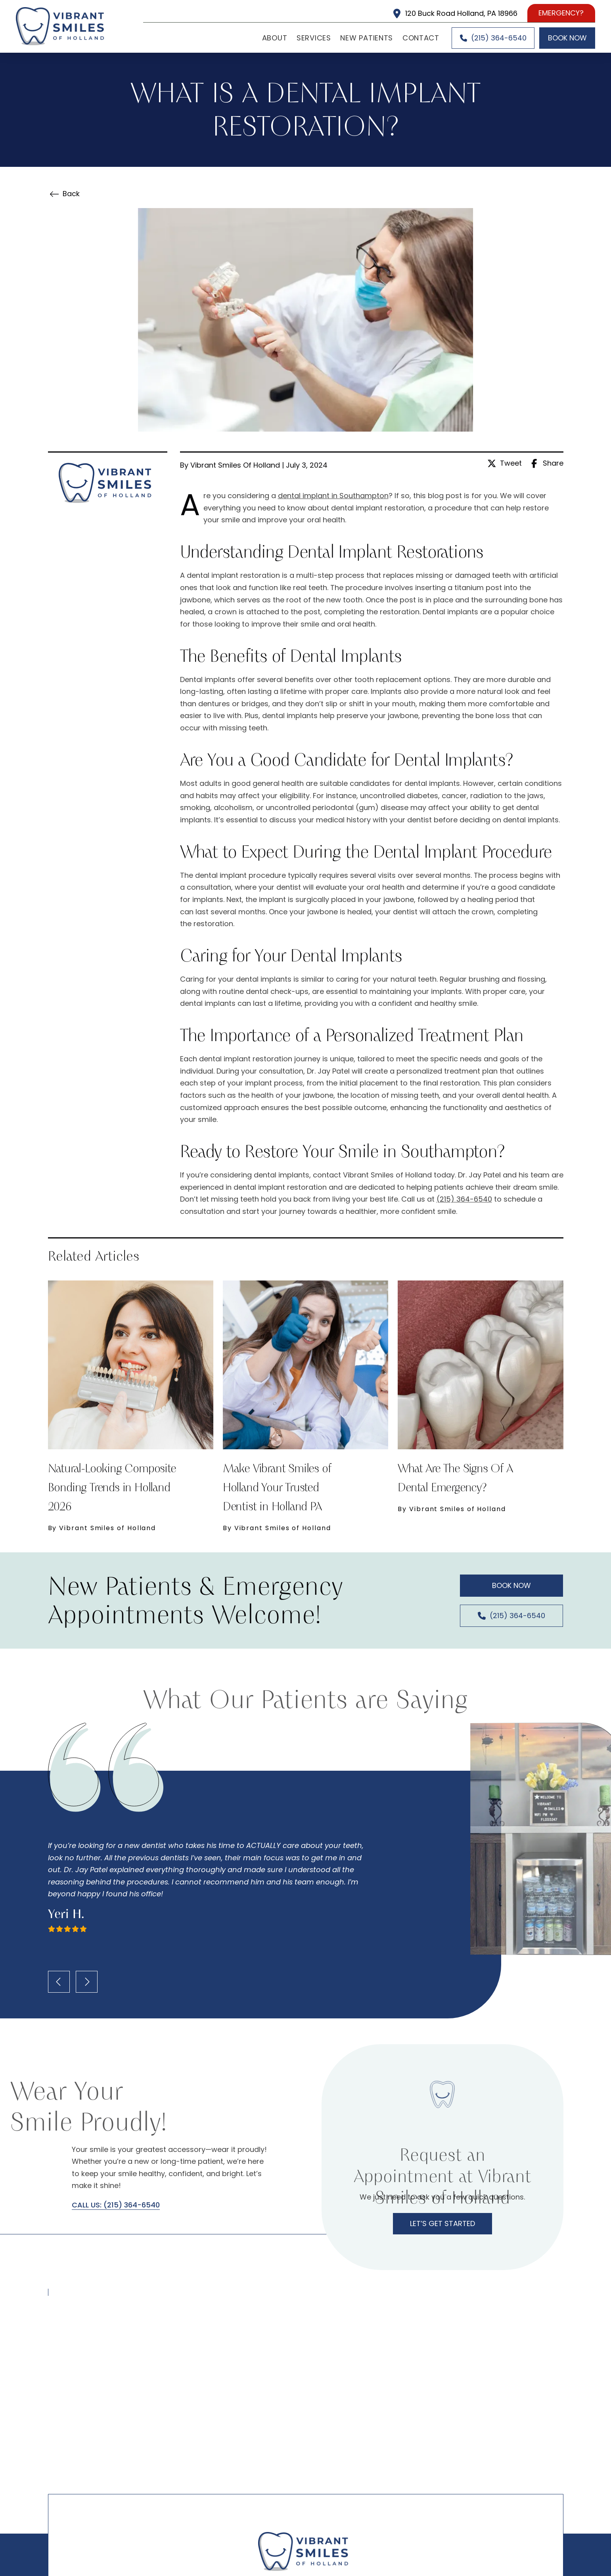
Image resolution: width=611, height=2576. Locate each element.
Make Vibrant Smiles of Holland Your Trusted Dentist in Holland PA (277, 1487)
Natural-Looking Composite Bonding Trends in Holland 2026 (112, 1487)
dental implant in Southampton (333, 496)
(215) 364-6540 (464, 1199)
